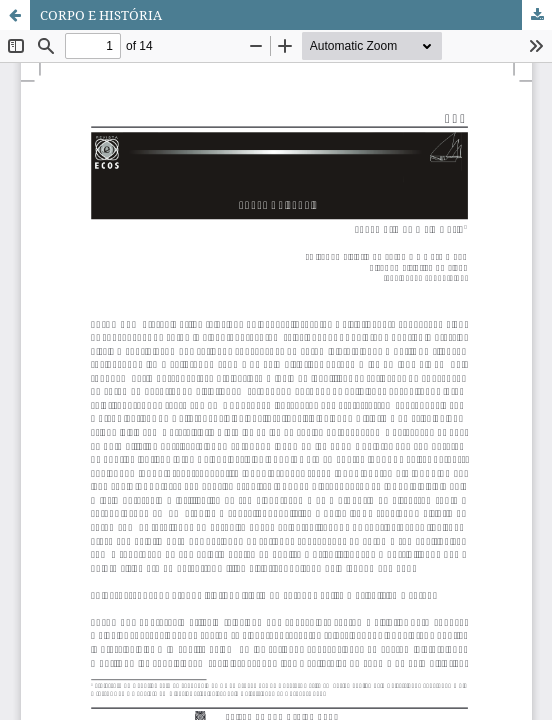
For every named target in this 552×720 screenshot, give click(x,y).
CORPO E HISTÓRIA (101, 15)
